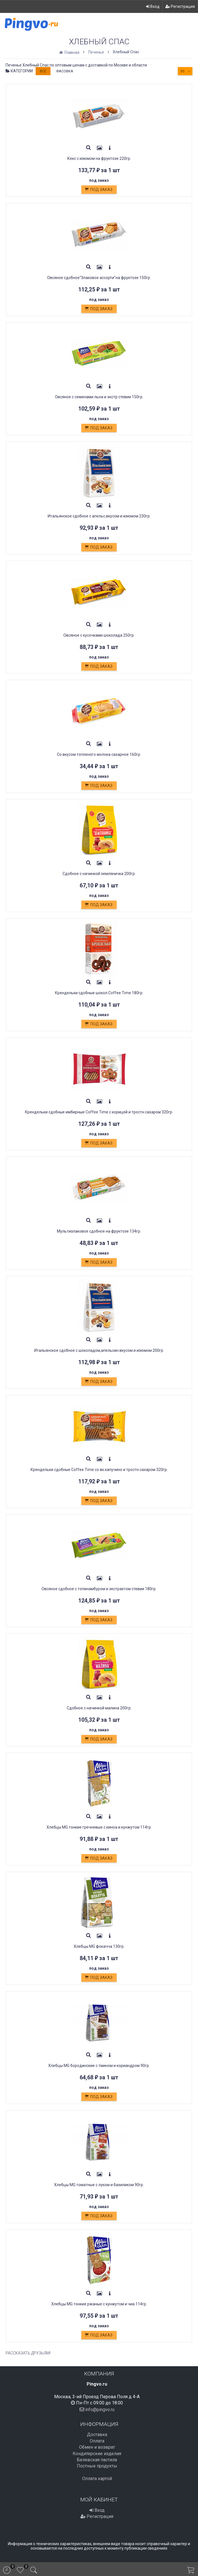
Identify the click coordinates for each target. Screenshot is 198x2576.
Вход (153, 6)
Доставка (97, 2434)
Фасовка (64, 71)
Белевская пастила (97, 2459)
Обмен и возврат (97, 2447)
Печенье (96, 52)
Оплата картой (97, 2478)
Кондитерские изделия (97, 2453)
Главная (69, 52)
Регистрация (180, 6)
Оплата (97, 2441)
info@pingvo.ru (99, 2409)
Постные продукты (97, 2466)
